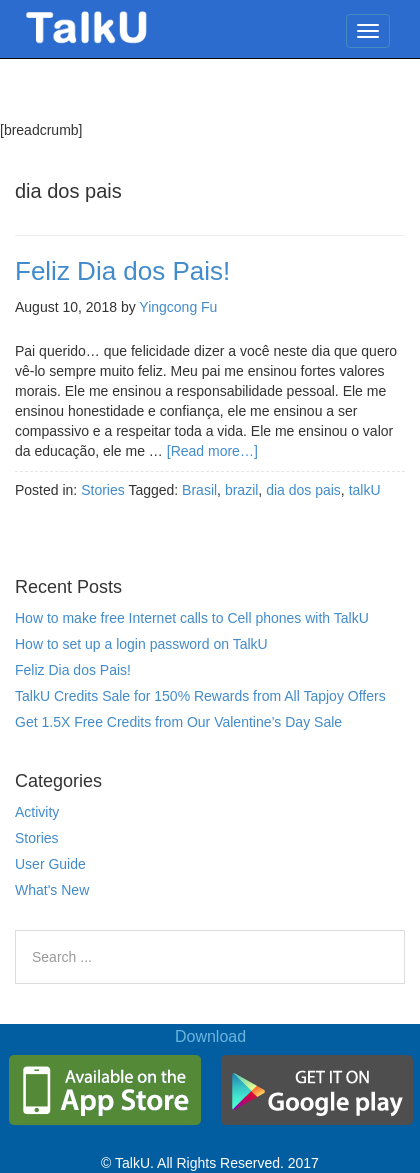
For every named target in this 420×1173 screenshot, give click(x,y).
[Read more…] (212, 451)
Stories (103, 490)
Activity (37, 812)
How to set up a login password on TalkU (141, 644)
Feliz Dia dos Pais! (122, 271)
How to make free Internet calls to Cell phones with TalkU (192, 618)
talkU (365, 490)
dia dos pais (303, 490)
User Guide (50, 864)
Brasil (199, 490)
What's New (52, 890)
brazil (241, 490)
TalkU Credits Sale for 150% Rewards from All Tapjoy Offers (200, 696)
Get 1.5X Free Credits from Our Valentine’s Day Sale (178, 722)
